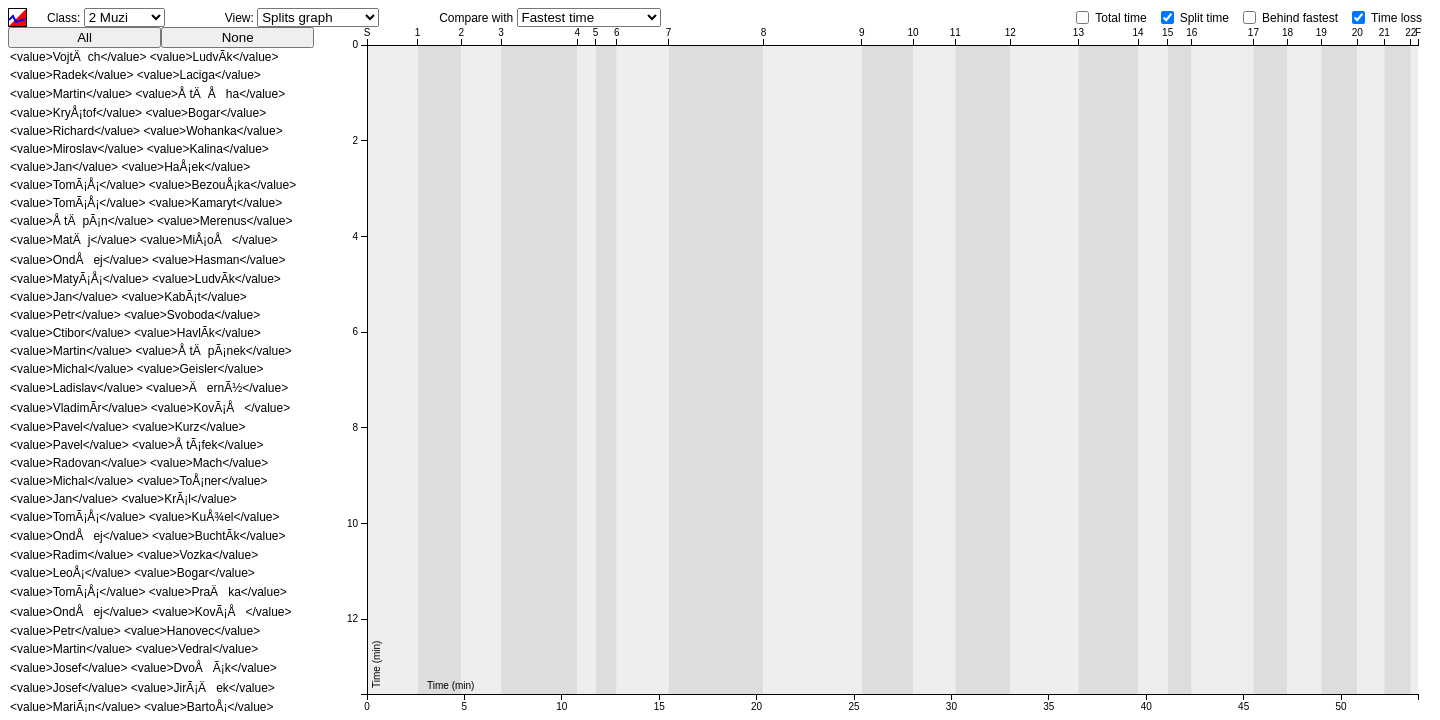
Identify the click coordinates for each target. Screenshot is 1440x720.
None (238, 37)
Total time (1120, 18)
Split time (1204, 18)
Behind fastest (1300, 18)
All (84, 37)
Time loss (1396, 18)
